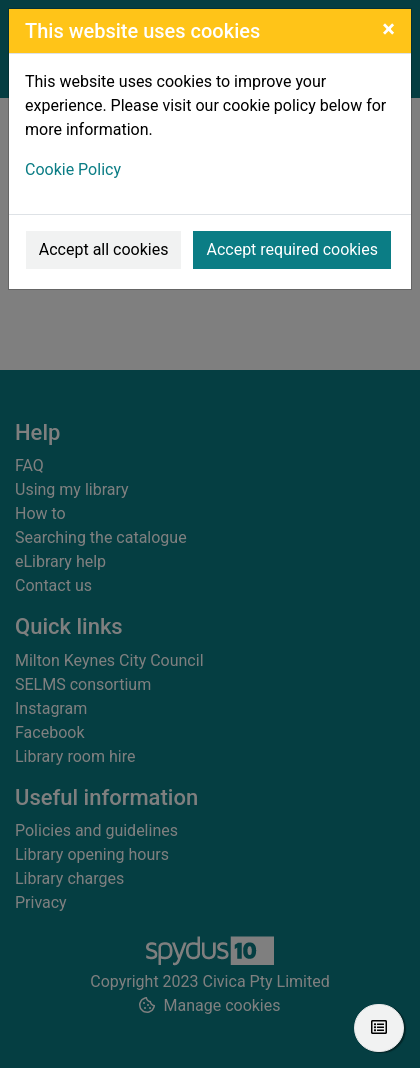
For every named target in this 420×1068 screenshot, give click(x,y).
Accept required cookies (292, 249)
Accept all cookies (104, 249)
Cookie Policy (73, 169)
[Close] (388, 29)
